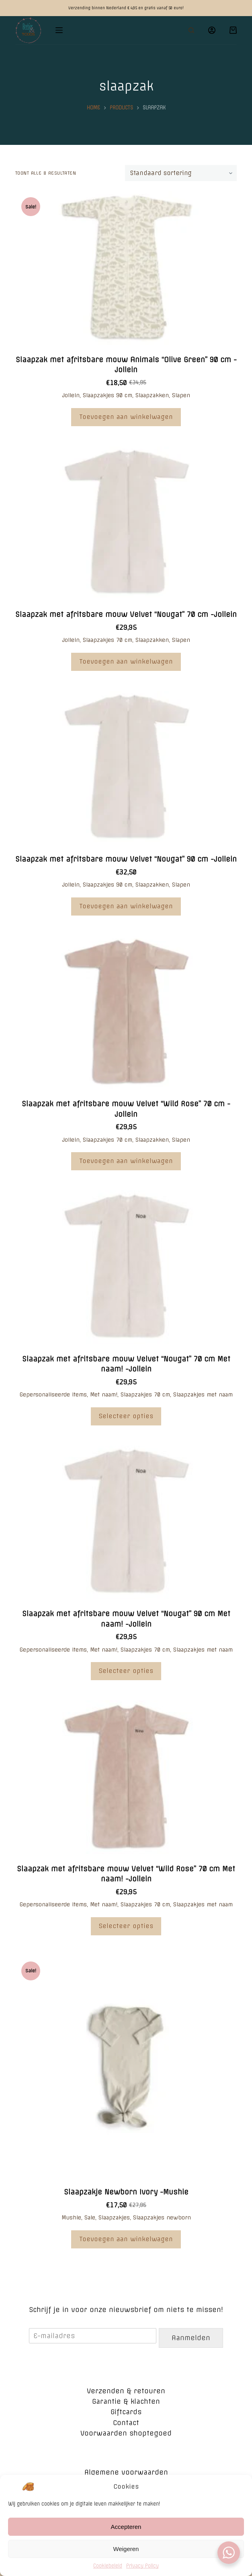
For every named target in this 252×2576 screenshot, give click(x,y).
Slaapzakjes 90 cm (107, 395)
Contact (126, 2423)
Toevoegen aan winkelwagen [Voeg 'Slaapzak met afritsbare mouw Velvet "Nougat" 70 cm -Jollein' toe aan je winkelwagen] (126, 661)
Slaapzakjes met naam (203, 1394)
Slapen (181, 395)
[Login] (211, 30)
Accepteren (126, 2552)
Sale (89, 2217)
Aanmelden (191, 2338)
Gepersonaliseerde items (53, 1394)
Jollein (71, 395)
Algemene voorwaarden (126, 2472)
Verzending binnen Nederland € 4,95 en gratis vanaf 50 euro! (126, 8)
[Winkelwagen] (233, 30)
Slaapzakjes (114, 2217)
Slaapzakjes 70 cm (107, 640)
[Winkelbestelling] (181, 173)
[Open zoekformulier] (191, 30)
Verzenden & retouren (126, 2391)
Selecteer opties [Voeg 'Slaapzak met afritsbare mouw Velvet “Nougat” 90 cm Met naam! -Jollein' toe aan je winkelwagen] (126, 1671)
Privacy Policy (126, 2483)
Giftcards (126, 2412)
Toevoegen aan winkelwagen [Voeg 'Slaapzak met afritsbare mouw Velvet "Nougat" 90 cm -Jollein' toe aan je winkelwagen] (126, 906)
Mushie (71, 2217)
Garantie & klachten (126, 2401)
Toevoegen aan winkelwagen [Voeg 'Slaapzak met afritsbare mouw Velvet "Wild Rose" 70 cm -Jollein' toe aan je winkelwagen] (126, 1161)
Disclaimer (126, 2493)
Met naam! (103, 1394)
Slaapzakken (152, 395)
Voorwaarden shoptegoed (126, 2433)
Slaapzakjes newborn (162, 2217)
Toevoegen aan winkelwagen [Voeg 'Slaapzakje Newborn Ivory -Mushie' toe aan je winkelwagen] (126, 2239)
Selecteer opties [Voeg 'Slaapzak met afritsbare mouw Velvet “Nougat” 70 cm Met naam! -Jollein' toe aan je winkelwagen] (126, 1416)
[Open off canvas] (59, 30)
